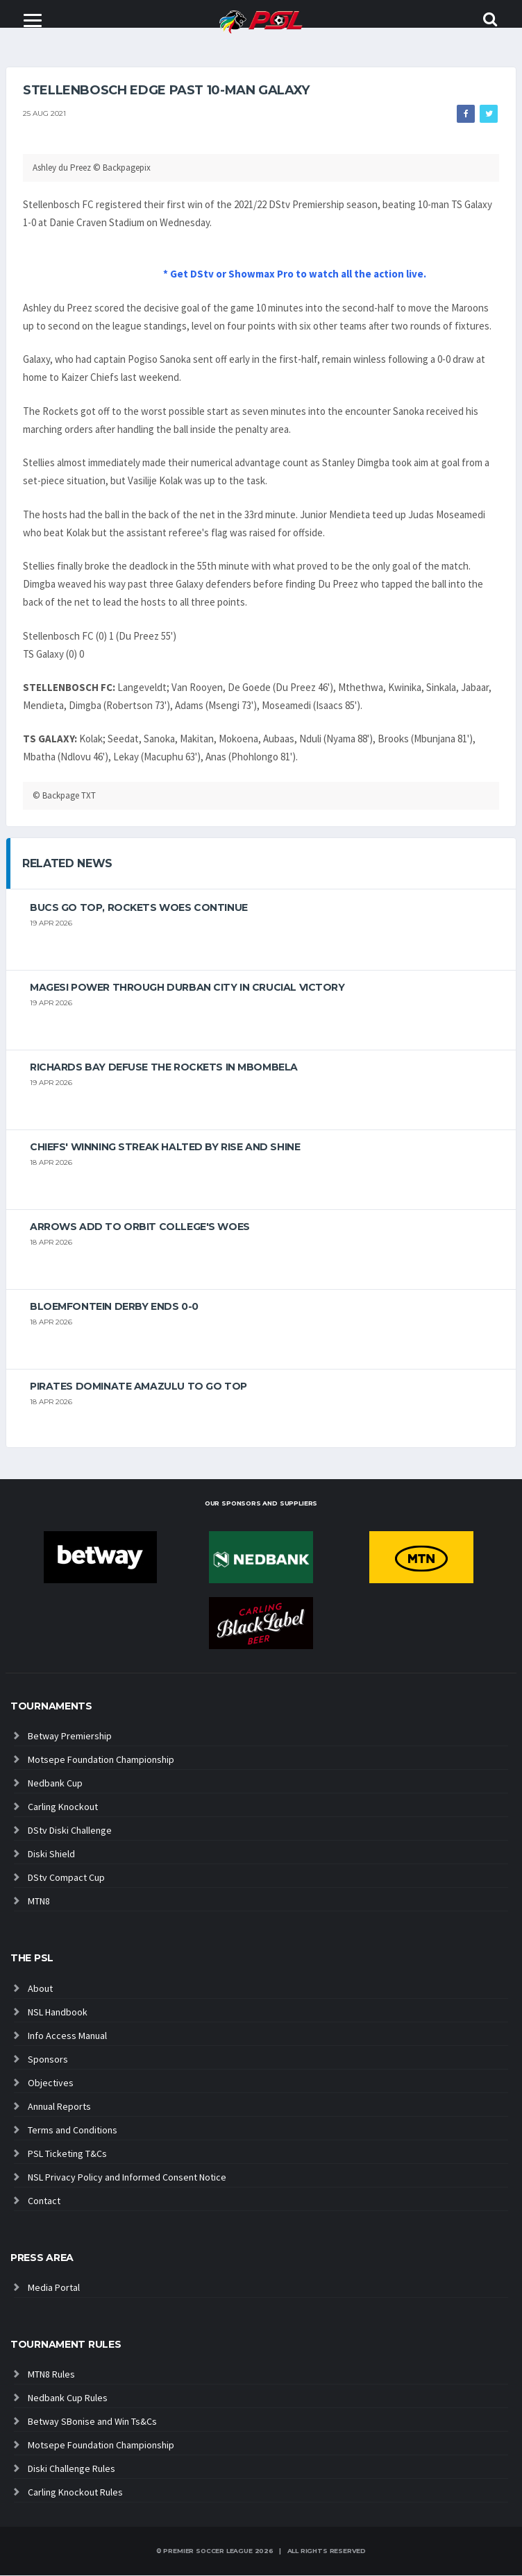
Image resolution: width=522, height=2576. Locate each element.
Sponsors (48, 2059)
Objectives (51, 2082)
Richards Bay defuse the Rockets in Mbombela (164, 1067)
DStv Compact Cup (66, 1878)
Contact (44, 2200)
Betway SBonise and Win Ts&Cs (92, 2422)
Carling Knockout (63, 1807)
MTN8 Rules (51, 2375)
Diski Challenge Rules (71, 2469)
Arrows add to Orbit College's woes (140, 1227)
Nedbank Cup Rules (68, 2398)
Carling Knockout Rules (75, 2493)
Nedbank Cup (55, 1783)
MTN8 (39, 1901)
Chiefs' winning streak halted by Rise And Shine (165, 1147)
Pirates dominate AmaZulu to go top (138, 1387)
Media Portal (54, 2288)
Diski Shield (51, 1854)
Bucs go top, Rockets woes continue (139, 908)
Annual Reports (59, 2106)
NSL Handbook (57, 2012)
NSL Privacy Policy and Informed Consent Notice (127, 2177)
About (40, 1988)
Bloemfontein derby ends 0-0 (114, 1307)
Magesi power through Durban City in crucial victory (187, 988)
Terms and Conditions (72, 2130)
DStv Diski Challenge (70, 1831)
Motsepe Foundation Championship (101, 1760)
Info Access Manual (67, 2035)
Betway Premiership (70, 1736)
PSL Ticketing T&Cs (67, 2153)
